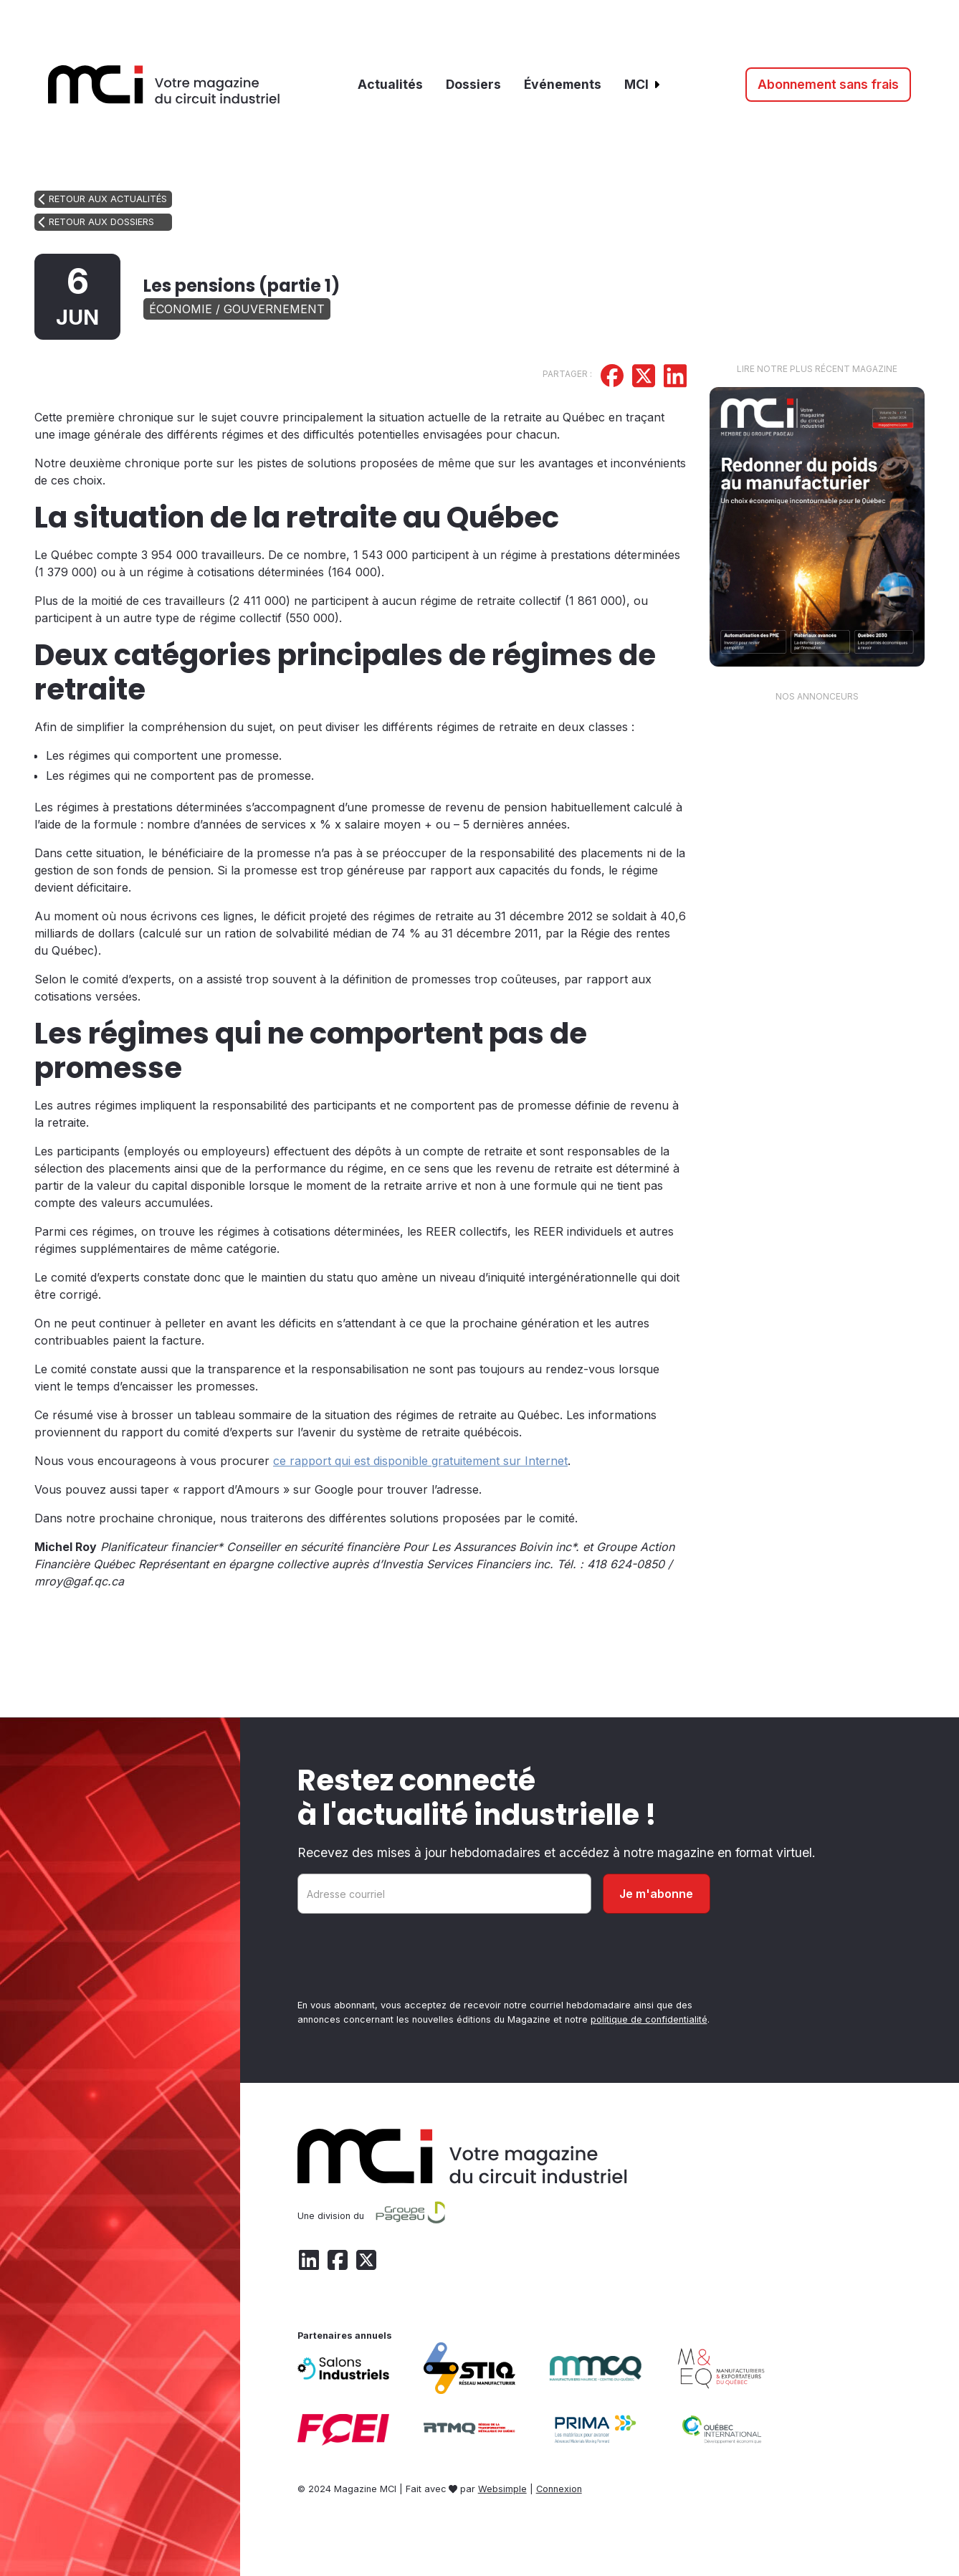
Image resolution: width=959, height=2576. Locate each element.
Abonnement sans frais (828, 84)
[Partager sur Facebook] (612, 377)
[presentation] (406, 1959)
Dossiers (473, 84)
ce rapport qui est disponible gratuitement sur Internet (420, 1461)
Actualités (390, 84)
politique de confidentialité (649, 2019)
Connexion (559, 2489)
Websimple (502, 2489)
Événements (562, 84)
